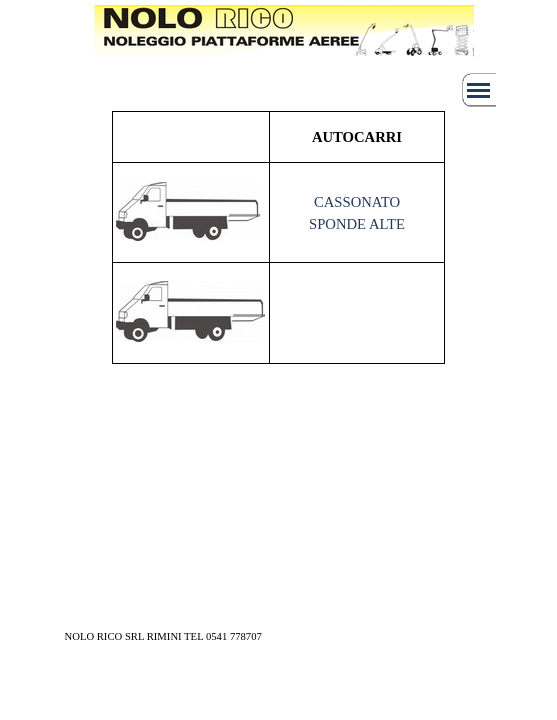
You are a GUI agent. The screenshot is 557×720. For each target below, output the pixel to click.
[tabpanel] (256, 43)
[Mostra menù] (479, 90)
